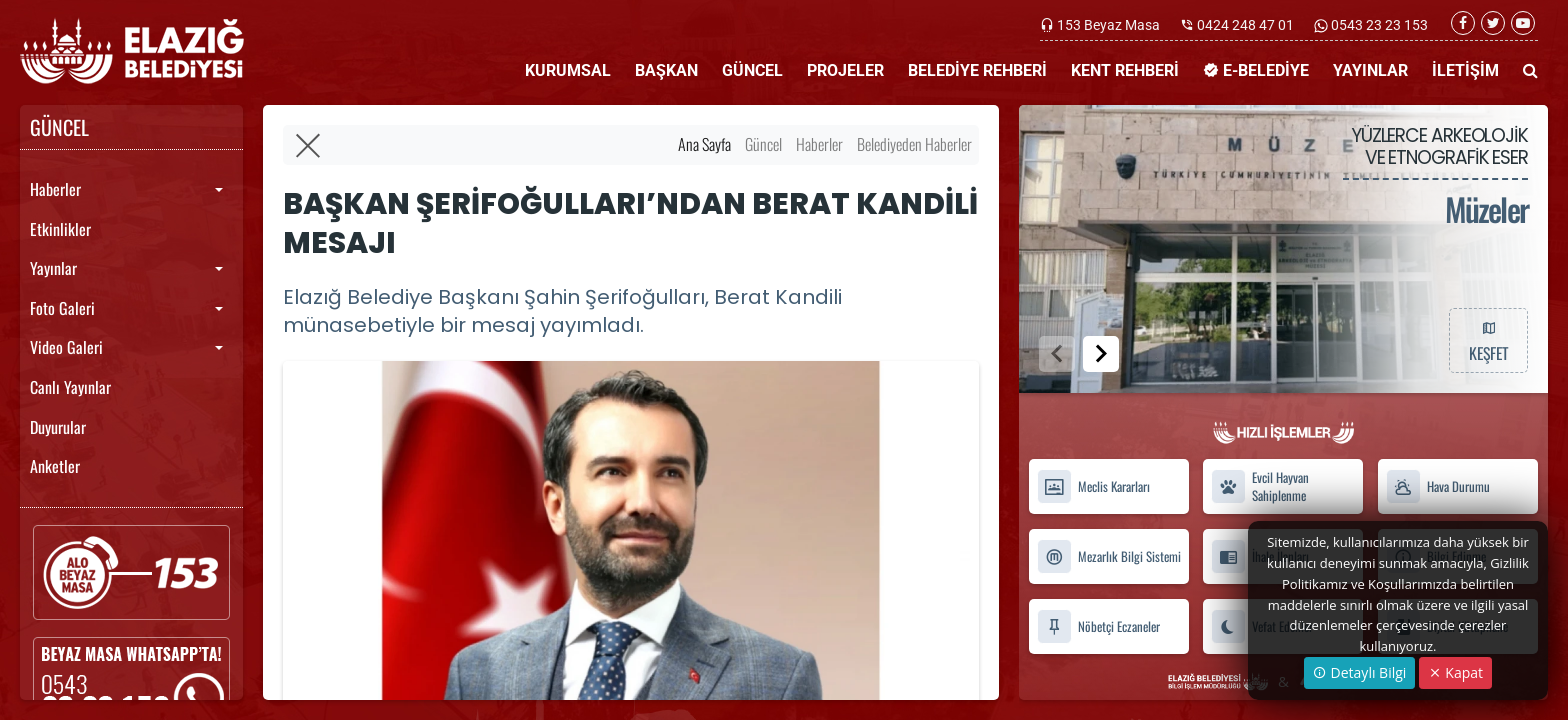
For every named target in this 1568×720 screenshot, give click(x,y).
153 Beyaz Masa (1108, 25)
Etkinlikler (60, 229)
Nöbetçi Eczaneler (1098, 626)
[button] (1101, 354)
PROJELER (845, 70)
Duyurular (58, 427)
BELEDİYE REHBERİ (977, 70)
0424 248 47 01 (1245, 25)
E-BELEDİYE (1256, 70)
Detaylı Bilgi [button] (1359, 672)
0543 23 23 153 (1378, 25)
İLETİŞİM (1465, 70)
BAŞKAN (666, 70)
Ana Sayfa (704, 144)
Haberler (55, 189)
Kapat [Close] (1455, 672)
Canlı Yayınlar (70, 387)
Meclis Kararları (1093, 486)
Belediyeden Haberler (914, 144)
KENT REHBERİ (1125, 70)
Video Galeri (66, 347)
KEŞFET (1488, 340)
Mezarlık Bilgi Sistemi (1109, 556)
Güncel (763, 144)
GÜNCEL (752, 70)
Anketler (55, 466)
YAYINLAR (1370, 70)
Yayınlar (53, 268)
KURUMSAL (568, 70)
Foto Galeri (62, 308)
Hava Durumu (1438, 486)
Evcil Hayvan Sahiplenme (1260, 487)
